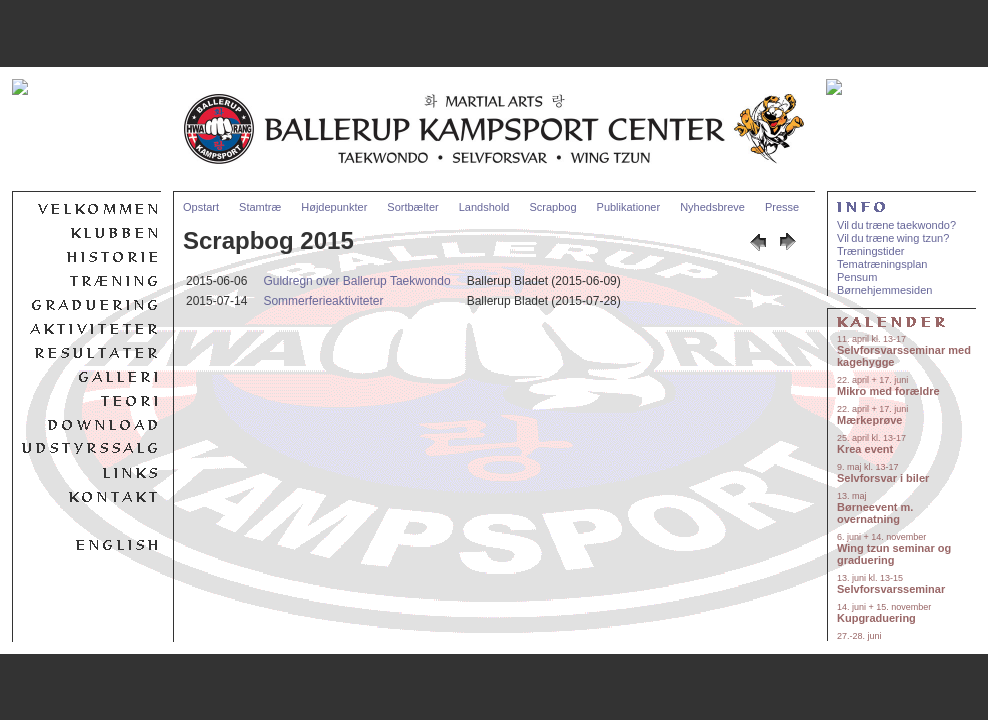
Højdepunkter (334, 207)
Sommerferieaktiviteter (323, 301)
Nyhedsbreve (712, 207)
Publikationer (629, 207)
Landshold (484, 207)
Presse (782, 207)
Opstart (201, 207)
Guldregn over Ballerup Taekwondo (356, 281)
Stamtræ (260, 207)
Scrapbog (552, 207)
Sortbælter (412, 207)
